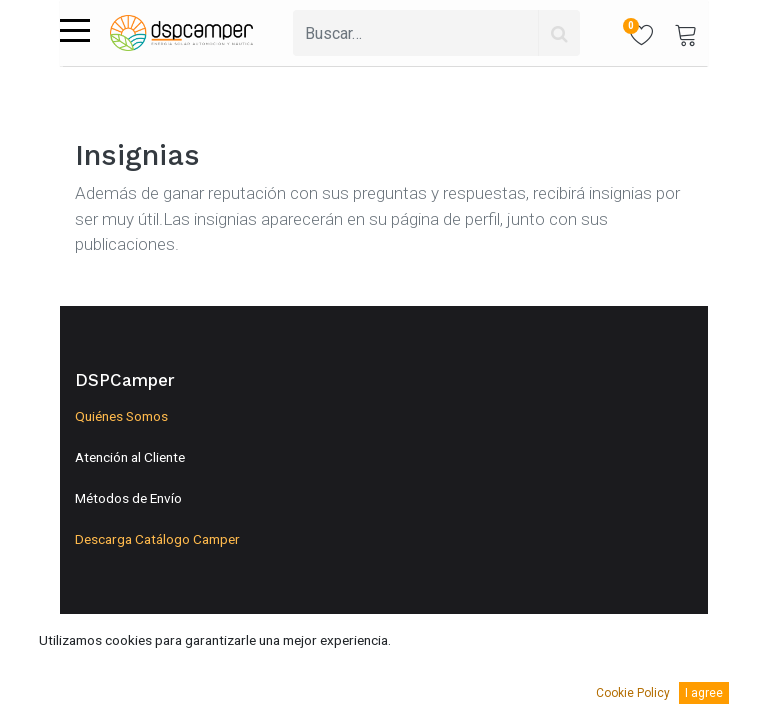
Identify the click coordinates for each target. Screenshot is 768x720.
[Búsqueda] (559, 33)
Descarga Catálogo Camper (157, 539)
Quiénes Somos (121, 416)
